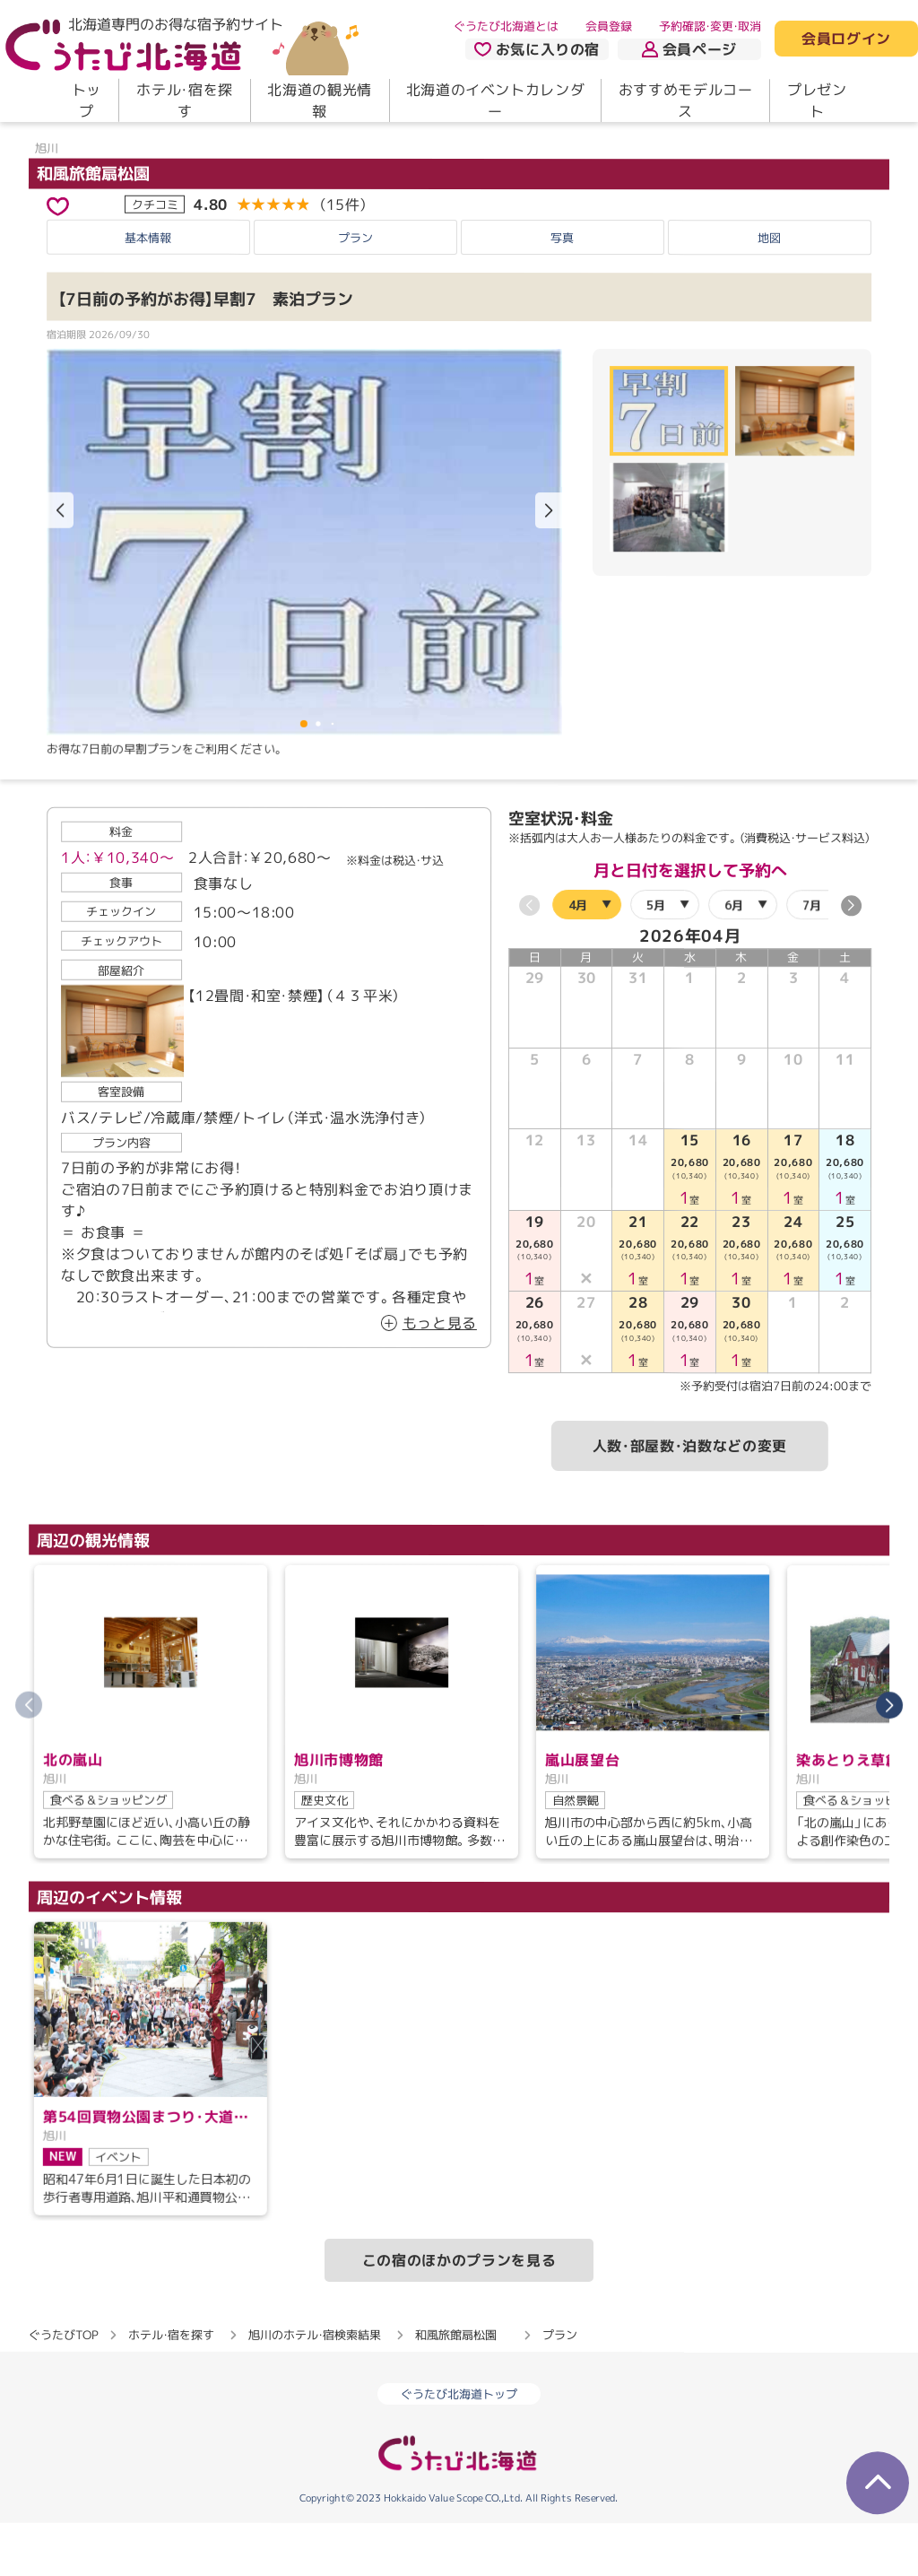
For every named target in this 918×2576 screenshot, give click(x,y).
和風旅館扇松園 (101, 226)
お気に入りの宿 (537, 49)
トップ (86, 100)
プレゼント (817, 100)
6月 (733, 958)
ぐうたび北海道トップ (459, 2447)
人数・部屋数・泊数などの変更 (690, 1499)
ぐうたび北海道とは (506, 26)
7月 (811, 958)
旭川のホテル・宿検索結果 (314, 2388)
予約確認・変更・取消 (710, 26)
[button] (548, 564)
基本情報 (148, 291)
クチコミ (155, 257)
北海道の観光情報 (319, 100)
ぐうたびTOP (63, 2388)
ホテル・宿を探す (184, 100)
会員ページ (689, 49)
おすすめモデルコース (686, 100)
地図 (769, 291)
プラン (355, 291)
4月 (577, 958)
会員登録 (608, 26)
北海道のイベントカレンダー (495, 100)
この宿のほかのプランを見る (459, 2313)
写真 (562, 291)
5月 (655, 958)
